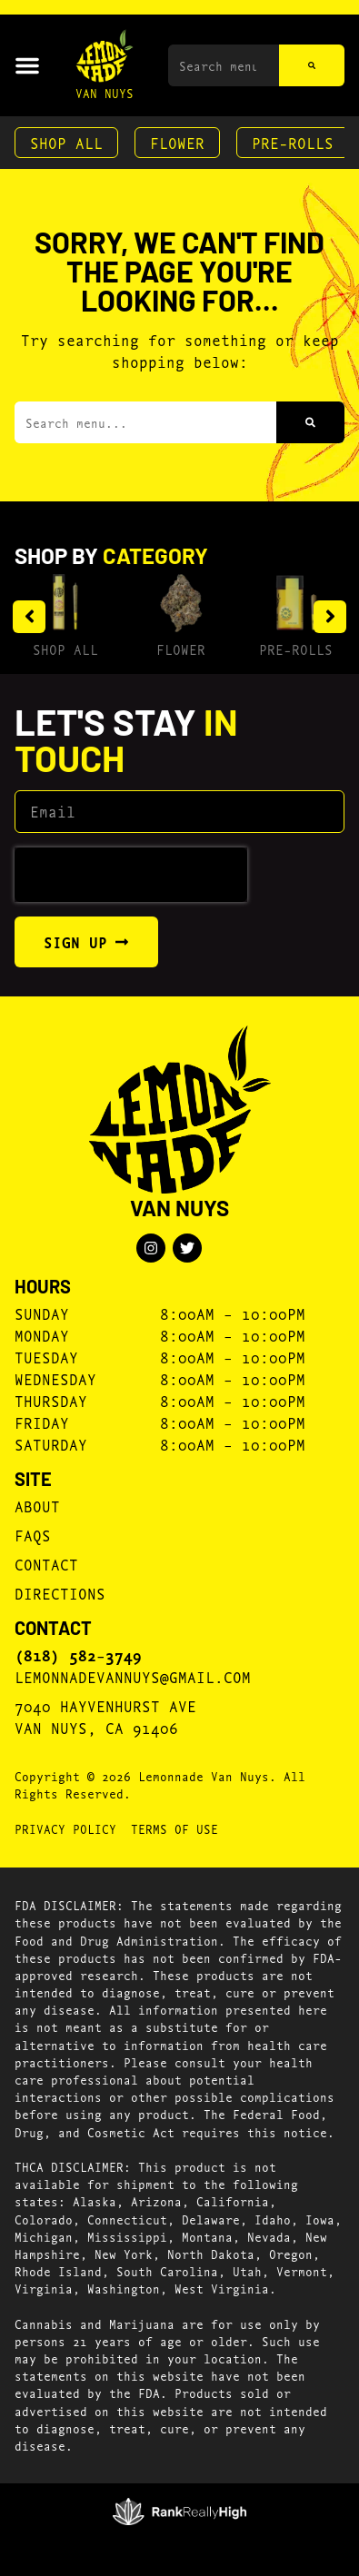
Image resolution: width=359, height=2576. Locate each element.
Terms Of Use (174, 1828)
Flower (177, 142)
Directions (60, 1592)
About (37, 1505)
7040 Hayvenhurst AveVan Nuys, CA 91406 (105, 1716)
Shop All (66, 142)
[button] (27, 65)
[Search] (311, 65)
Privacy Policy (65, 1828)
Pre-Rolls (293, 142)
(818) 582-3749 (78, 1655)
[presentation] (131, 874)
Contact (46, 1563)
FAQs (33, 1534)
